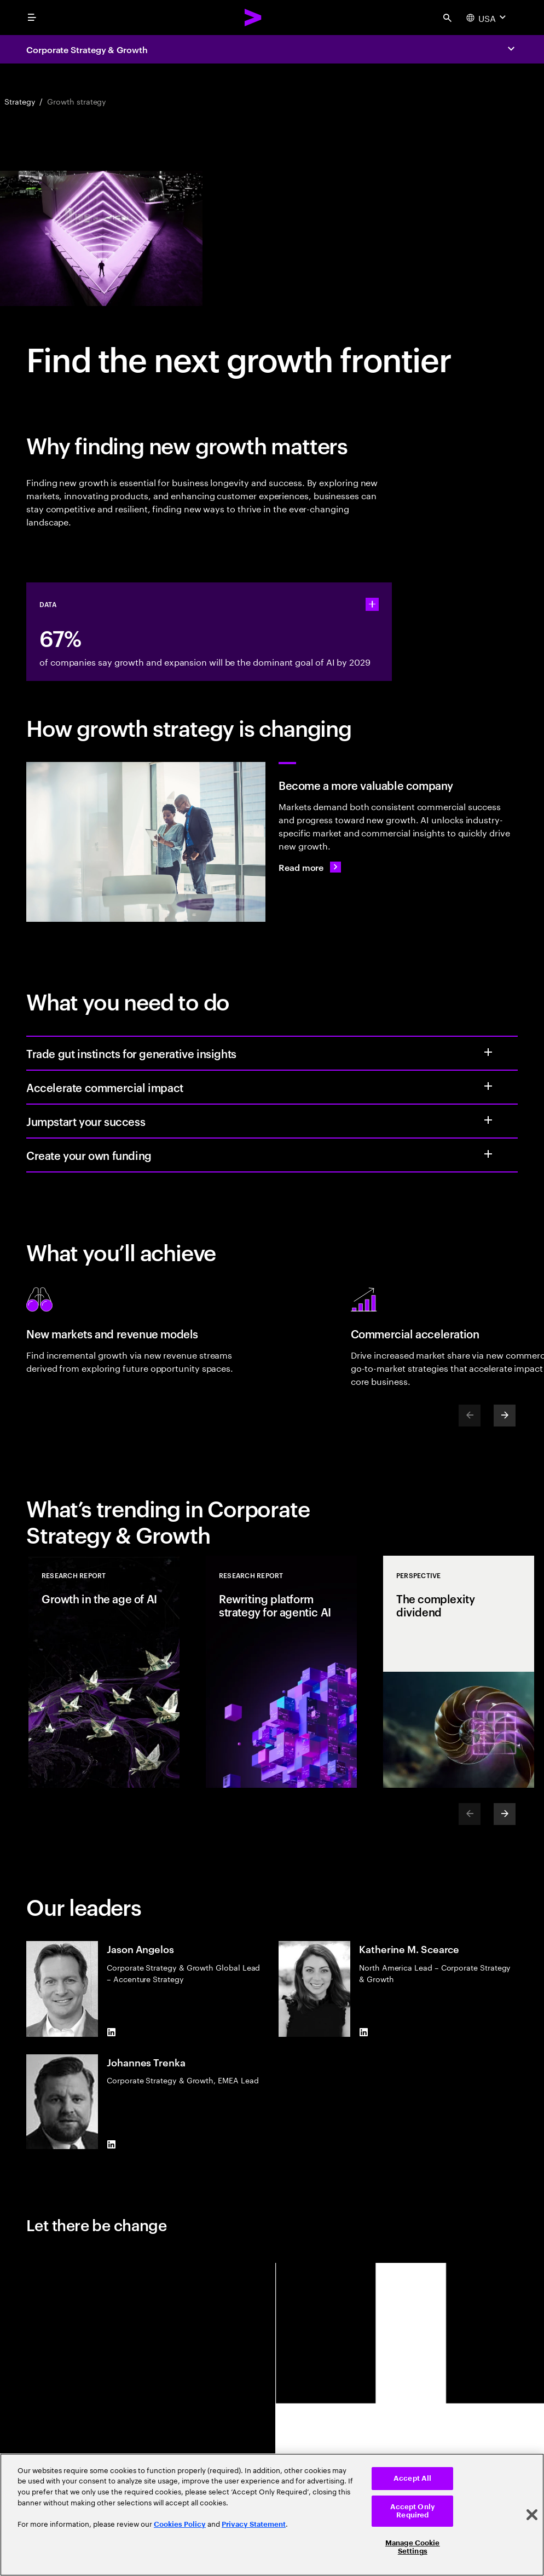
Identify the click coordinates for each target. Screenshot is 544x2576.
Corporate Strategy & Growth (87, 49)
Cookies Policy (180, 2524)
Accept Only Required (412, 2511)
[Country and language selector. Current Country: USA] (487, 17)
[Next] (504, 1415)
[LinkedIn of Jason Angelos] (111, 2032)
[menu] (32, 17)
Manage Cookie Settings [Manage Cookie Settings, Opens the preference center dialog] (412, 2547)
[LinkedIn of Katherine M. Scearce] (363, 2032)
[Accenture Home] (253, 17)
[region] (272, 2514)
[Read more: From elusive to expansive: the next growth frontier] (310, 867)
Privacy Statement (254, 2524)
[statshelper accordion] (372, 604)
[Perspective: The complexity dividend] (458, 1672)
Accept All (412, 2478)
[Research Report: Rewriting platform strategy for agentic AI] (281, 1672)
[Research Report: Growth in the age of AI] (104, 1672)
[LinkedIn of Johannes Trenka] (111, 2145)
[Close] (532, 2515)
